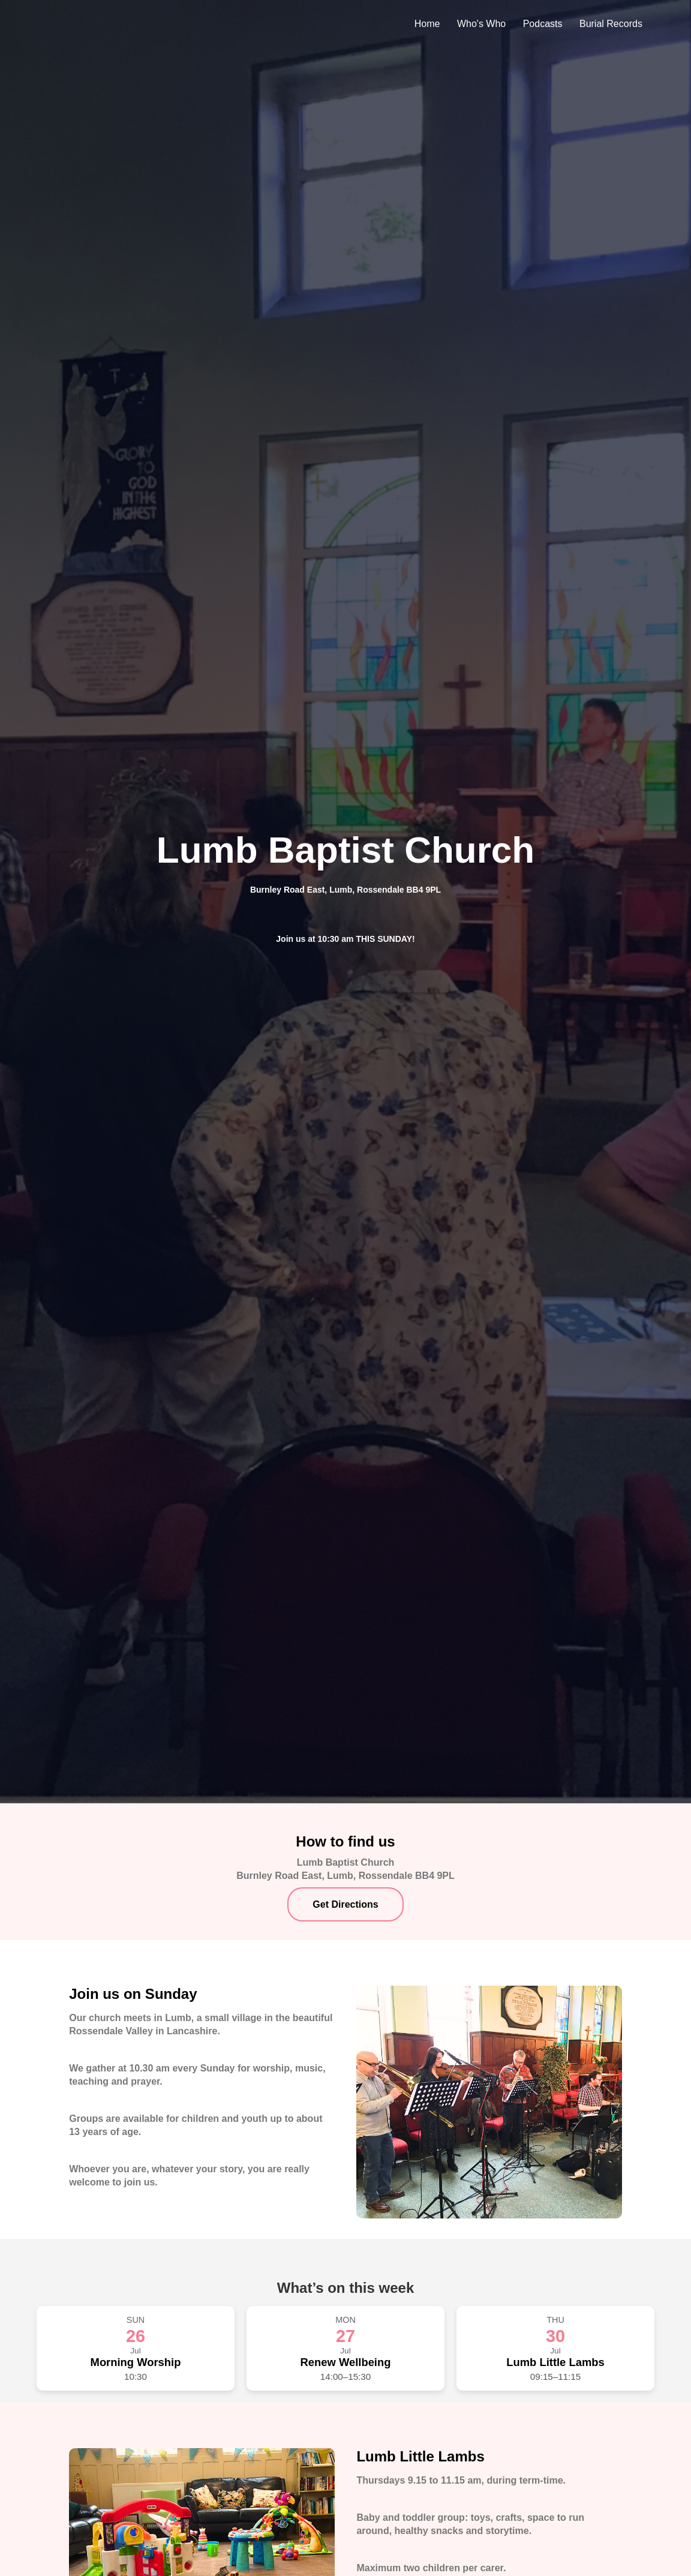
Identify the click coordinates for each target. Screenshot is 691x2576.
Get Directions (345, 1904)
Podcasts (543, 24)
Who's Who (481, 24)
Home (427, 24)
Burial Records (610, 24)
